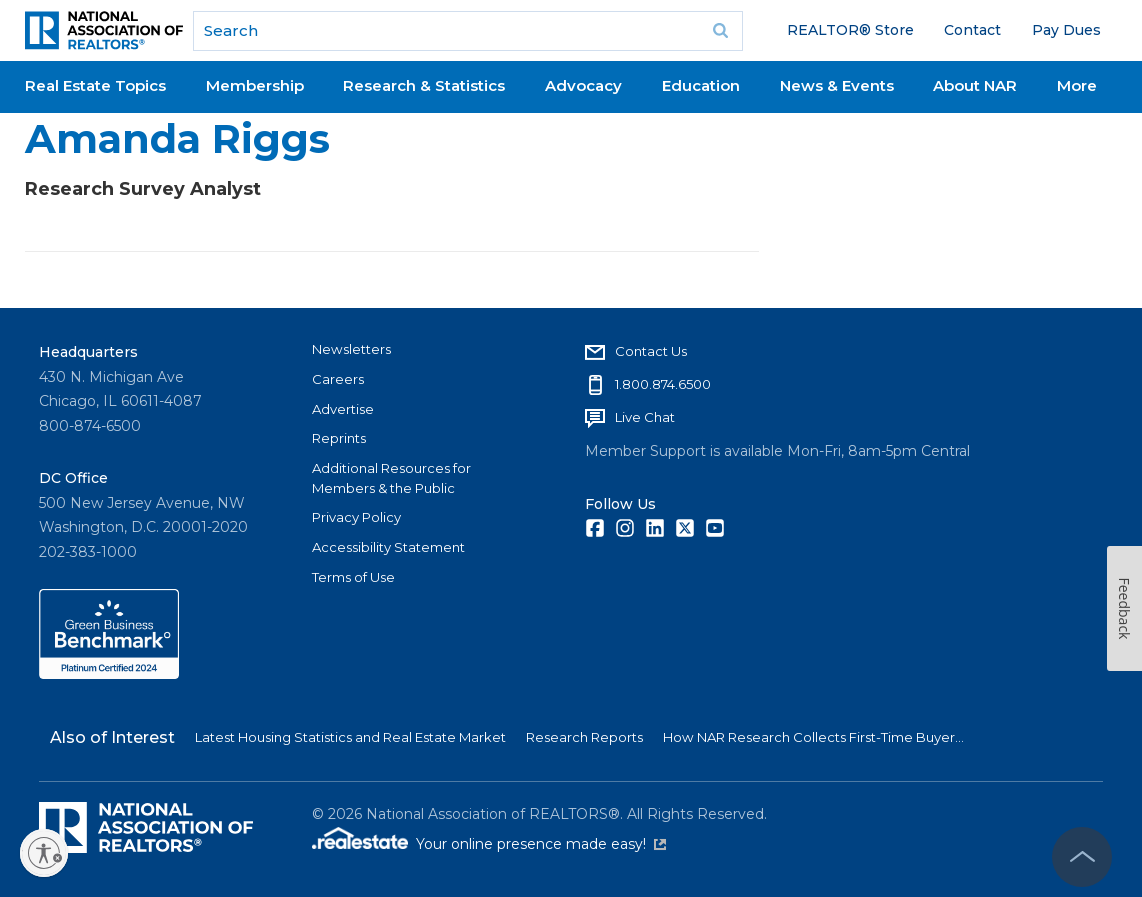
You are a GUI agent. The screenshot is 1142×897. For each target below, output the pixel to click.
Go (721, 31)
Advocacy (583, 85)
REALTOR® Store (850, 30)
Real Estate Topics (95, 85)
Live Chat (645, 417)
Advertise (343, 409)
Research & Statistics (424, 85)
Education (701, 85)
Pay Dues (1066, 30)
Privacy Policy (356, 517)
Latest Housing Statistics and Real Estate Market (350, 737)
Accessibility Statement (388, 547)
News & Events (837, 85)
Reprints (339, 438)
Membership (255, 85)
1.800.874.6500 (663, 384)
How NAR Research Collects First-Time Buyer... (813, 737)
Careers (338, 379)
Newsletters (351, 349)
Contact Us (651, 351)
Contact (972, 30)
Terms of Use (353, 577)
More (1077, 85)
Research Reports (584, 737)
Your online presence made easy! (541, 844)
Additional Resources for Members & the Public (391, 478)
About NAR (975, 85)
